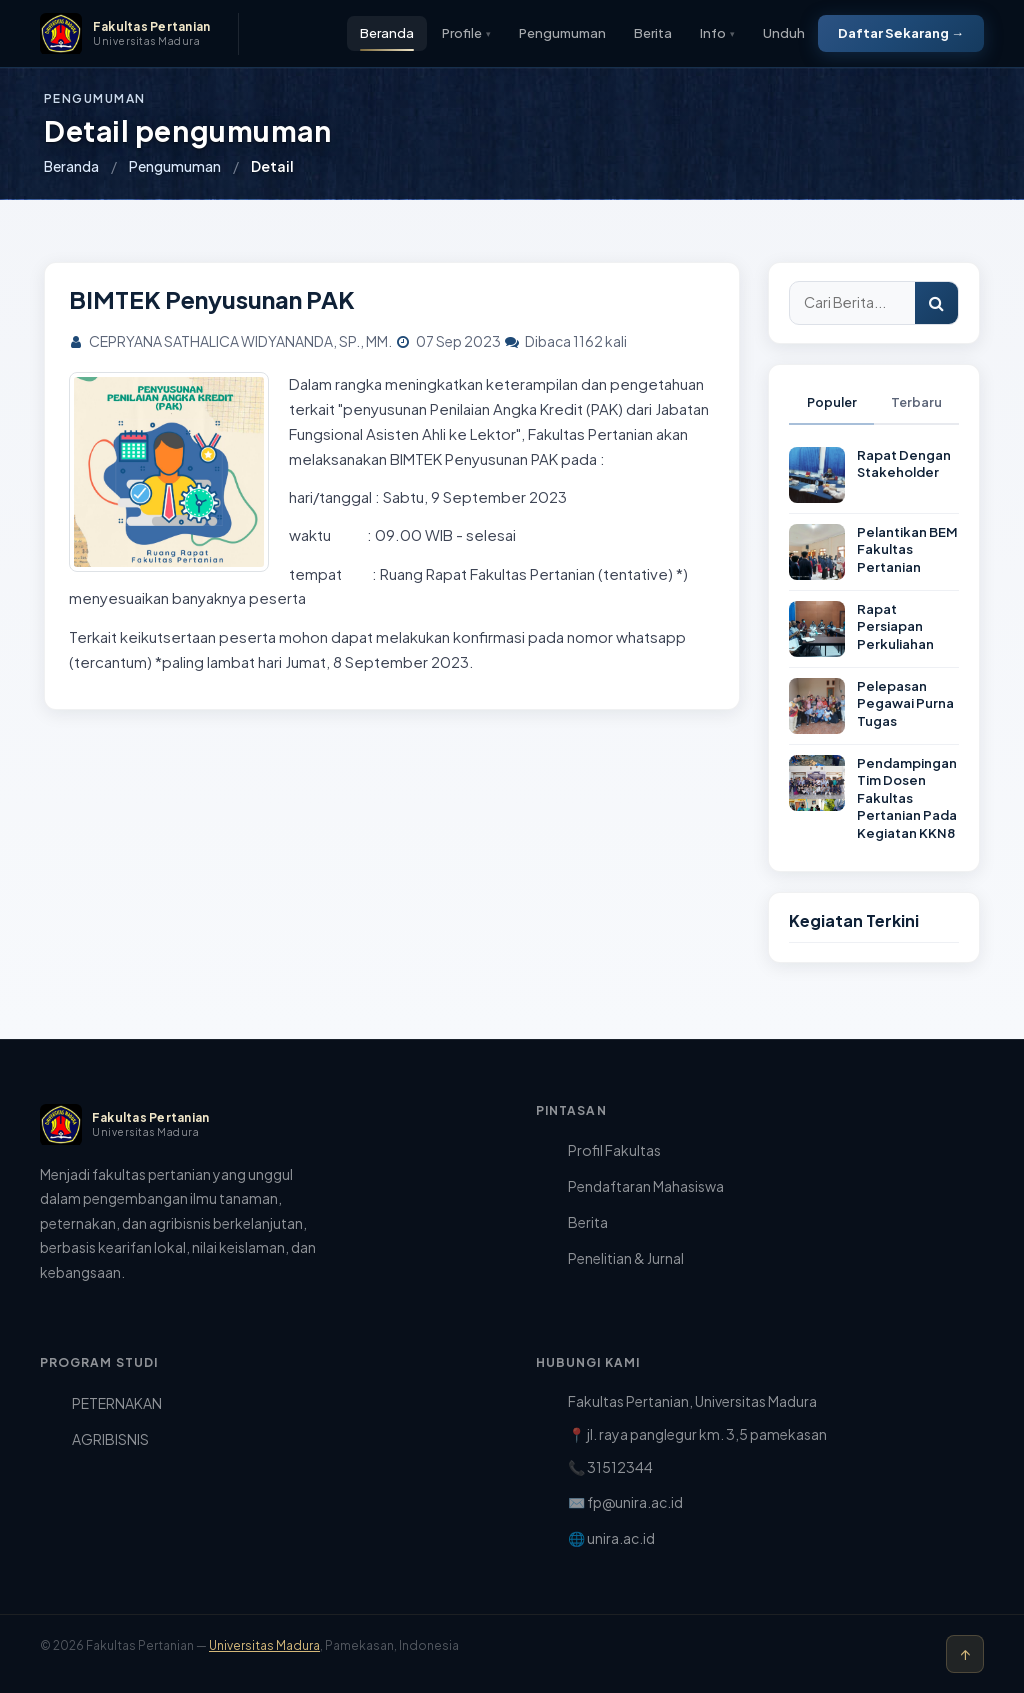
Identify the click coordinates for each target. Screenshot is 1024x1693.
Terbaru (916, 402)
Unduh (784, 33)
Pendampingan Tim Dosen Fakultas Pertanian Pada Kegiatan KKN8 (907, 798)
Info (717, 33)
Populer (832, 402)
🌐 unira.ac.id (611, 1538)
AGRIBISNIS (110, 1439)
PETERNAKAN (117, 1403)
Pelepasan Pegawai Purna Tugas (905, 703)
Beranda (387, 33)
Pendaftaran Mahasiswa (646, 1186)
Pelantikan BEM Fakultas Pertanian (907, 549)
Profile (466, 33)
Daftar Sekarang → (901, 33)
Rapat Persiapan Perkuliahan (895, 626)
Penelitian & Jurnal (626, 1258)
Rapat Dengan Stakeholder (904, 464)
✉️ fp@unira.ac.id (625, 1502)
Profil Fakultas (614, 1150)
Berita (653, 33)
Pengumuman (562, 33)
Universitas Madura (264, 1645)
